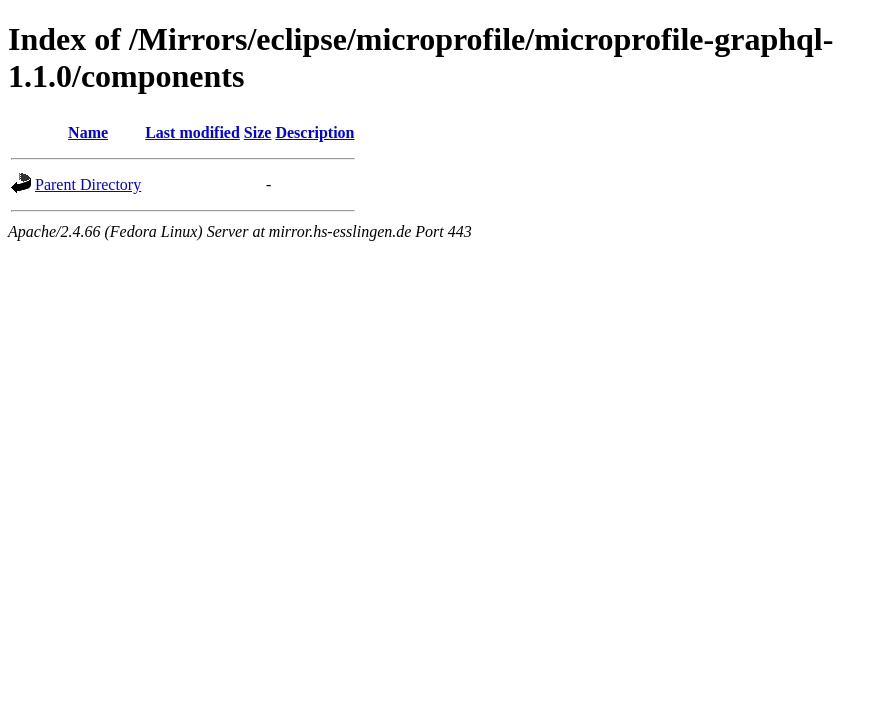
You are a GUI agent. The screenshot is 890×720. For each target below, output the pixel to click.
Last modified (192, 132)
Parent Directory (88, 184)
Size (258, 132)
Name (88, 132)
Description (314, 132)
